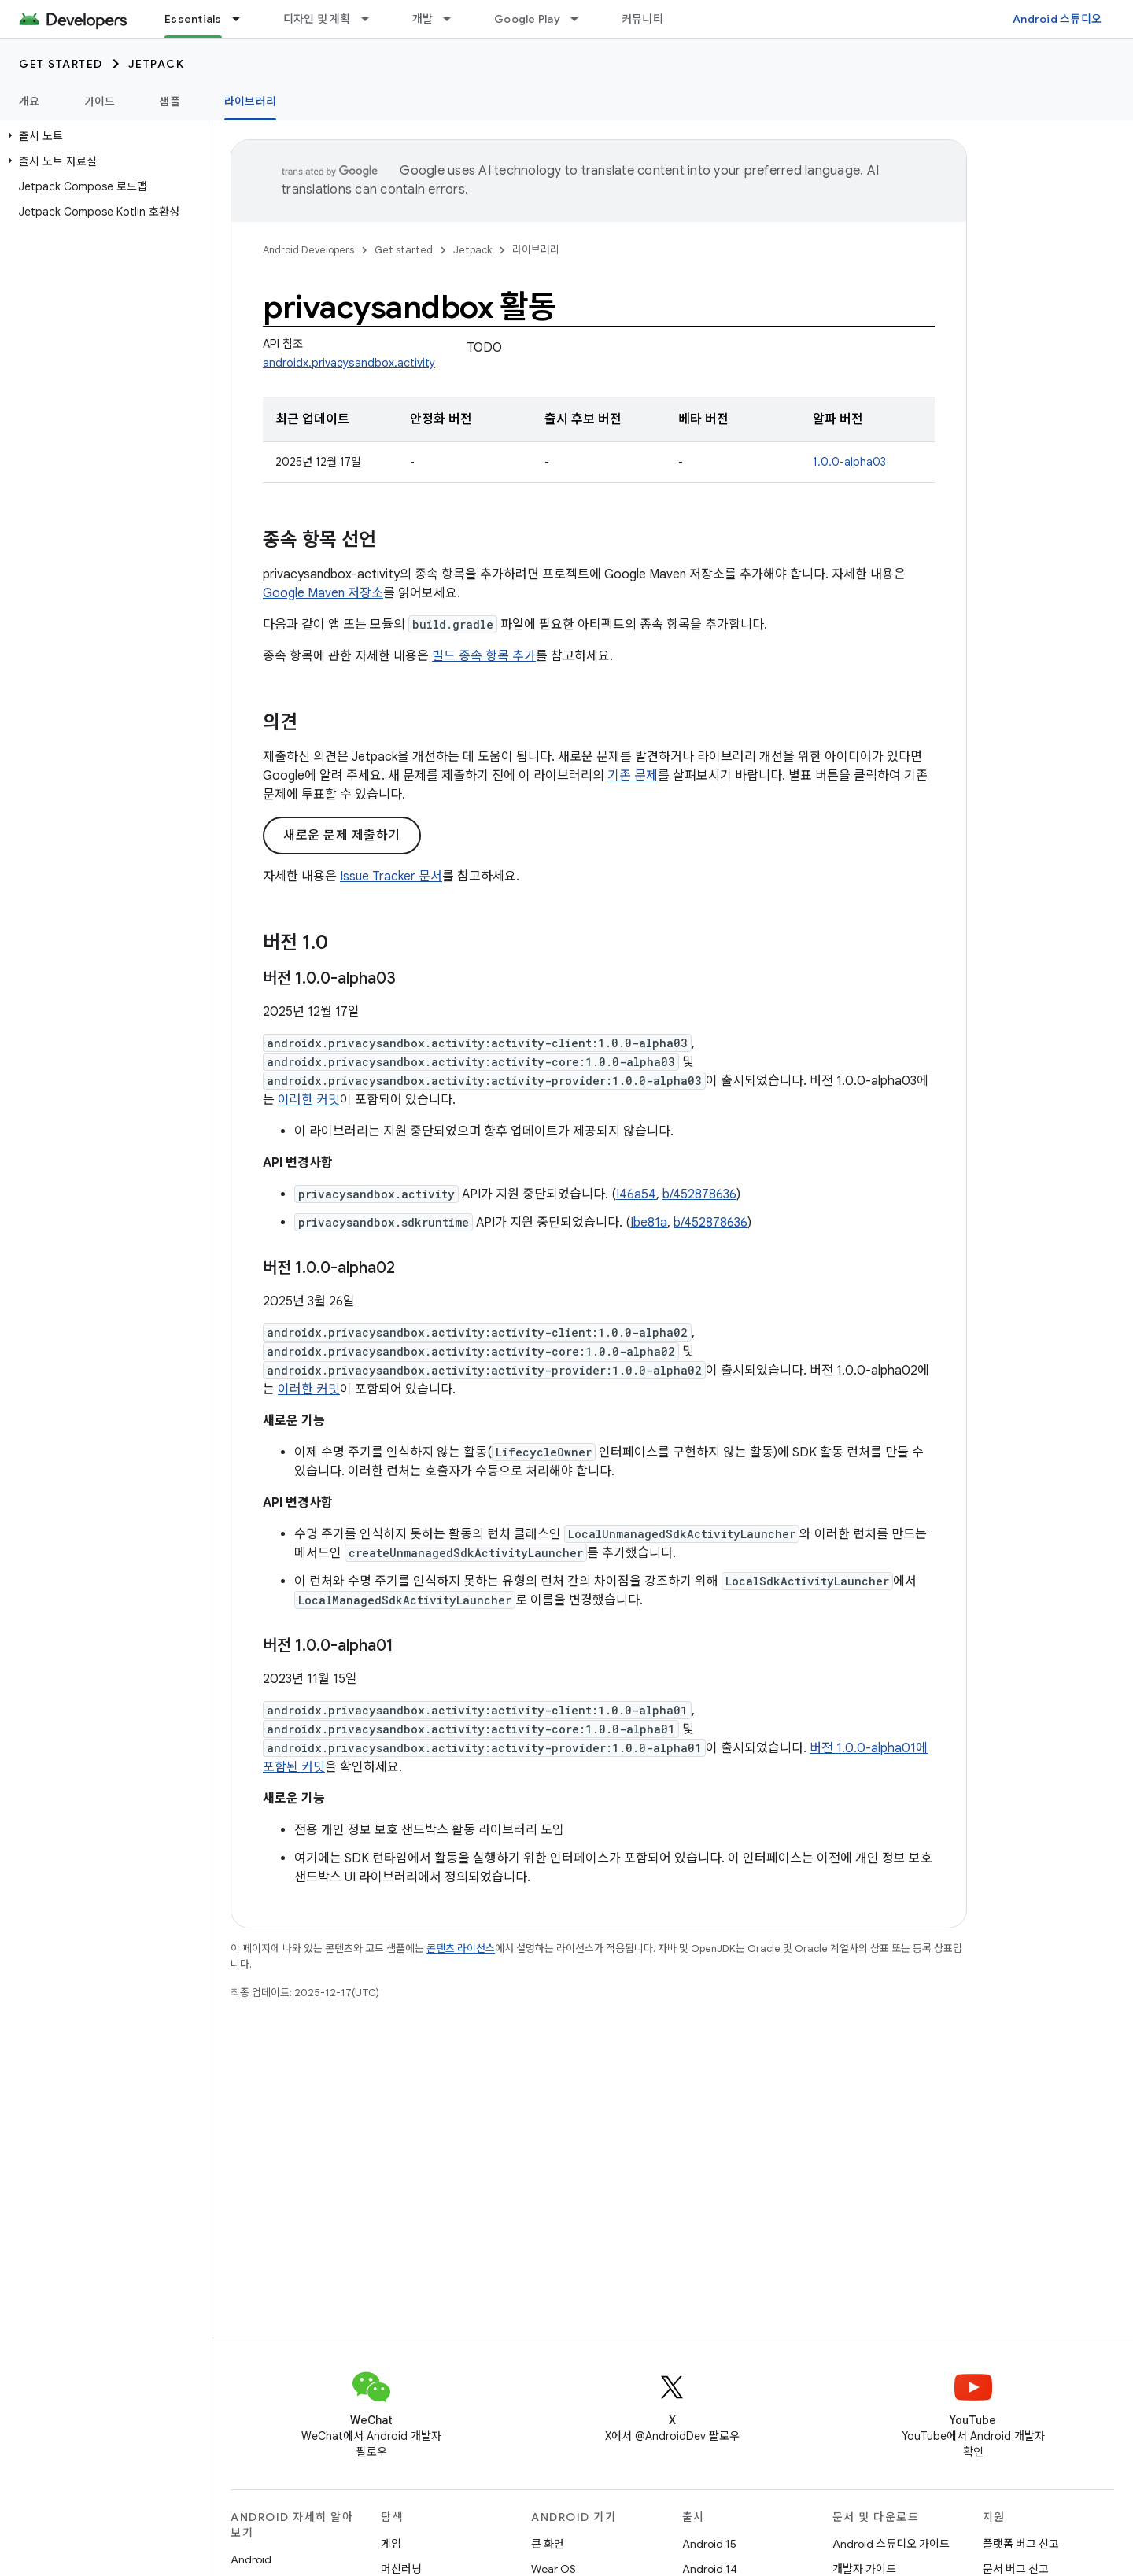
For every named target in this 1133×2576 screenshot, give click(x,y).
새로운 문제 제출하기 (341, 835)
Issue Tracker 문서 (391, 876)
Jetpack (156, 64)
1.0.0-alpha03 (849, 462)
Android (251, 2559)
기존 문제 (632, 776)
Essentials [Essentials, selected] (193, 19)
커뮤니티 (642, 19)
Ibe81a (648, 1223)
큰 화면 (547, 2544)
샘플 (169, 101)
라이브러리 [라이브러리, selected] (250, 101)
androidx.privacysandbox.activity (349, 363)
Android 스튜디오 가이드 (891, 2544)
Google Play (527, 19)
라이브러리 (535, 249)
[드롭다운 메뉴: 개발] (454, 19)
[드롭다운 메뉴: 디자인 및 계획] (372, 19)
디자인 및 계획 (317, 19)
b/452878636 (699, 1194)
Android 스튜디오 (1057, 19)
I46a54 (636, 1194)
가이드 (100, 101)
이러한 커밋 (309, 1100)
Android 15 (709, 2544)
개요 (29, 101)
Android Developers (308, 249)
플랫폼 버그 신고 (1021, 2544)
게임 (391, 2544)
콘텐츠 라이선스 (460, 1948)
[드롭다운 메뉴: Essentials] (243, 19)
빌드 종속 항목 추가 (484, 656)
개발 (423, 19)
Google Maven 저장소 (323, 593)
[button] (102, 136)
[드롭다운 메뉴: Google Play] (581, 19)
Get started (61, 64)
